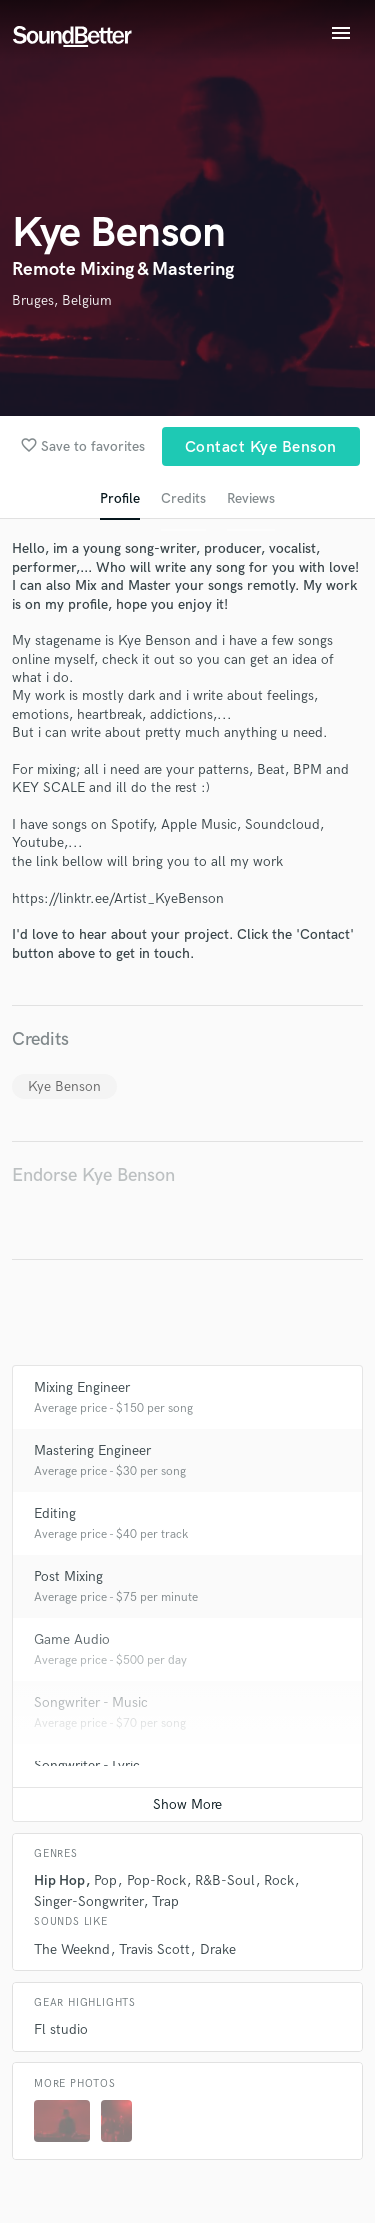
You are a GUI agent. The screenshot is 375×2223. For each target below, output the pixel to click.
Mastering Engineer (92, 1450)
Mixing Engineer (82, 1387)
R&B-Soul (225, 1880)
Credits (183, 498)
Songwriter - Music (91, 1702)
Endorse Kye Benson (93, 1175)
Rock (279, 1880)
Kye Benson (64, 1086)
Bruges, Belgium (62, 300)
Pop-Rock (156, 1880)
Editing (55, 1513)
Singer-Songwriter (88, 1901)
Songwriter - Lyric (87, 1765)
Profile (120, 498)
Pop (105, 1880)
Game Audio (72, 1639)
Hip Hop (59, 1880)
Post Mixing (68, 1576)
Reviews (251, 498)
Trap (165, 1901)
